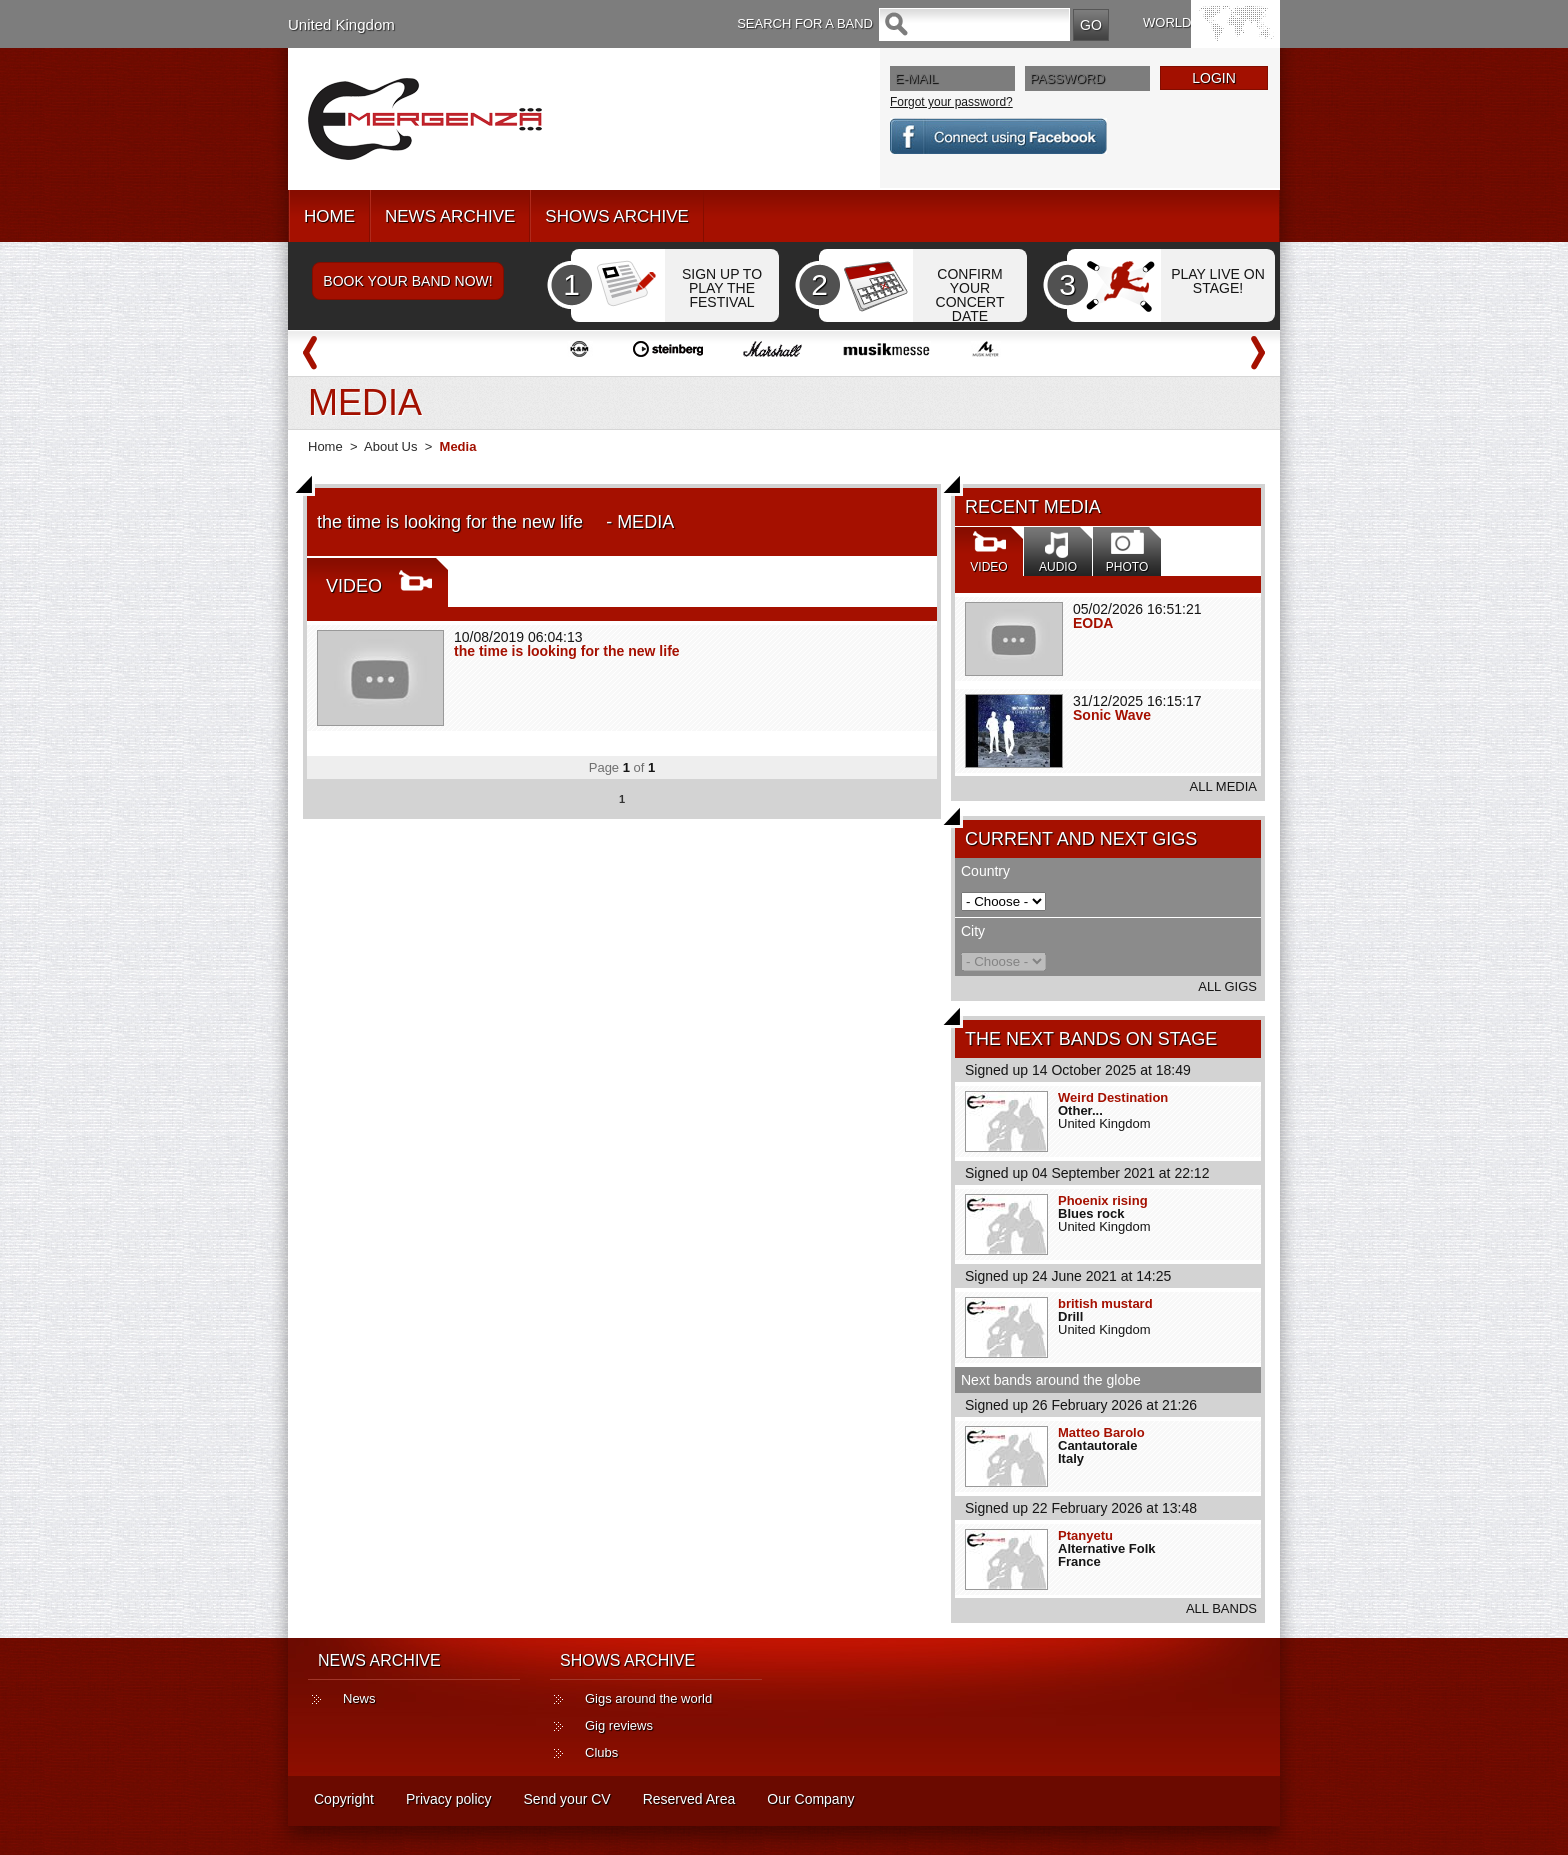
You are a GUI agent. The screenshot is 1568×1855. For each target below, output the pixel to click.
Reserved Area (689, 1799)
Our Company (810, 1799)
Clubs (601, 1752)
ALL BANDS (1221, 1608)
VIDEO (354, 586)
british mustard (1105, 1303)
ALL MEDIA (1223, 786)
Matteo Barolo (1101, 1432)
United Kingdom (341, 24)
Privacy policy (449, 1799)
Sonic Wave (1112, 715)
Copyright (344, 1799)
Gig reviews (619, 1725)
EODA (1093, 623)
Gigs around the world (648, 1698)
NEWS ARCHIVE (450, 216)
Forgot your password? (951, 102)
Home (325, 446)
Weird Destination (1113, 1097)
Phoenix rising (1103, 1200)
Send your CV (567, 1799)
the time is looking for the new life (574, 651)
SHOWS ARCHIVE (617, 216)
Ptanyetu (1085, 1535)
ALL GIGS (1227, 986)
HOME (329, 216)
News (359, 1698)
